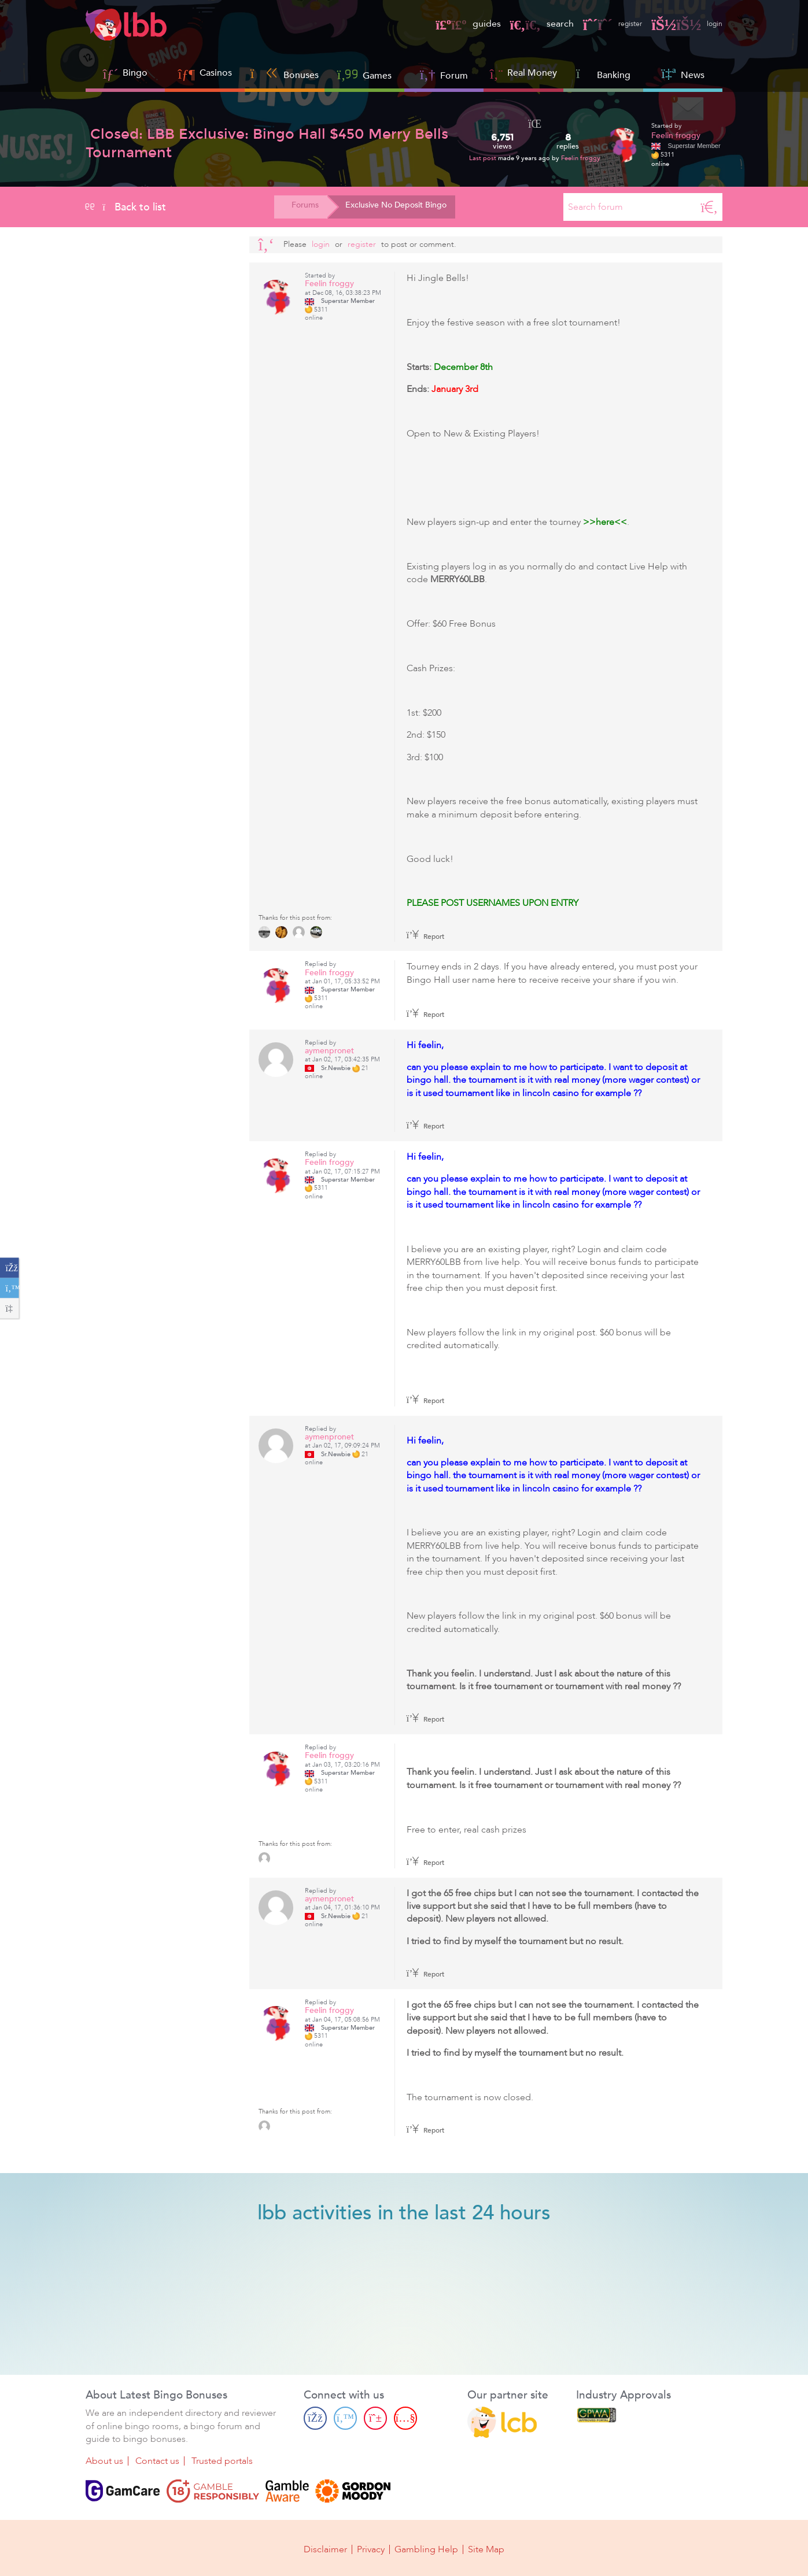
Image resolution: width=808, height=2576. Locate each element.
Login (321, 244)
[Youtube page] (405, 2418)
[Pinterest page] (375, 2418)
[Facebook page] (315, 2418)
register (602, 23)
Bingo (135, 72)
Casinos (216, 72)
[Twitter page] (345, 2418)
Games (364, 74)
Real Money (532, 72)
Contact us (157, 2461)
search (527, 23)
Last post (483, 158)
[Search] (709, 207)
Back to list (126, 207)
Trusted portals (222, 2461)
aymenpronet (329, 1050)
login (683, 23)
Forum (444, 74)
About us (104, 2461)
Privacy (371, 2548)
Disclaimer (325, 2548)
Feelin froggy (580, 158)
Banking (603, 74)
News (682, 74)
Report (426, 936)
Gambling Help (426, 2548)
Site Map (486, 2548)
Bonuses (284, 74)
